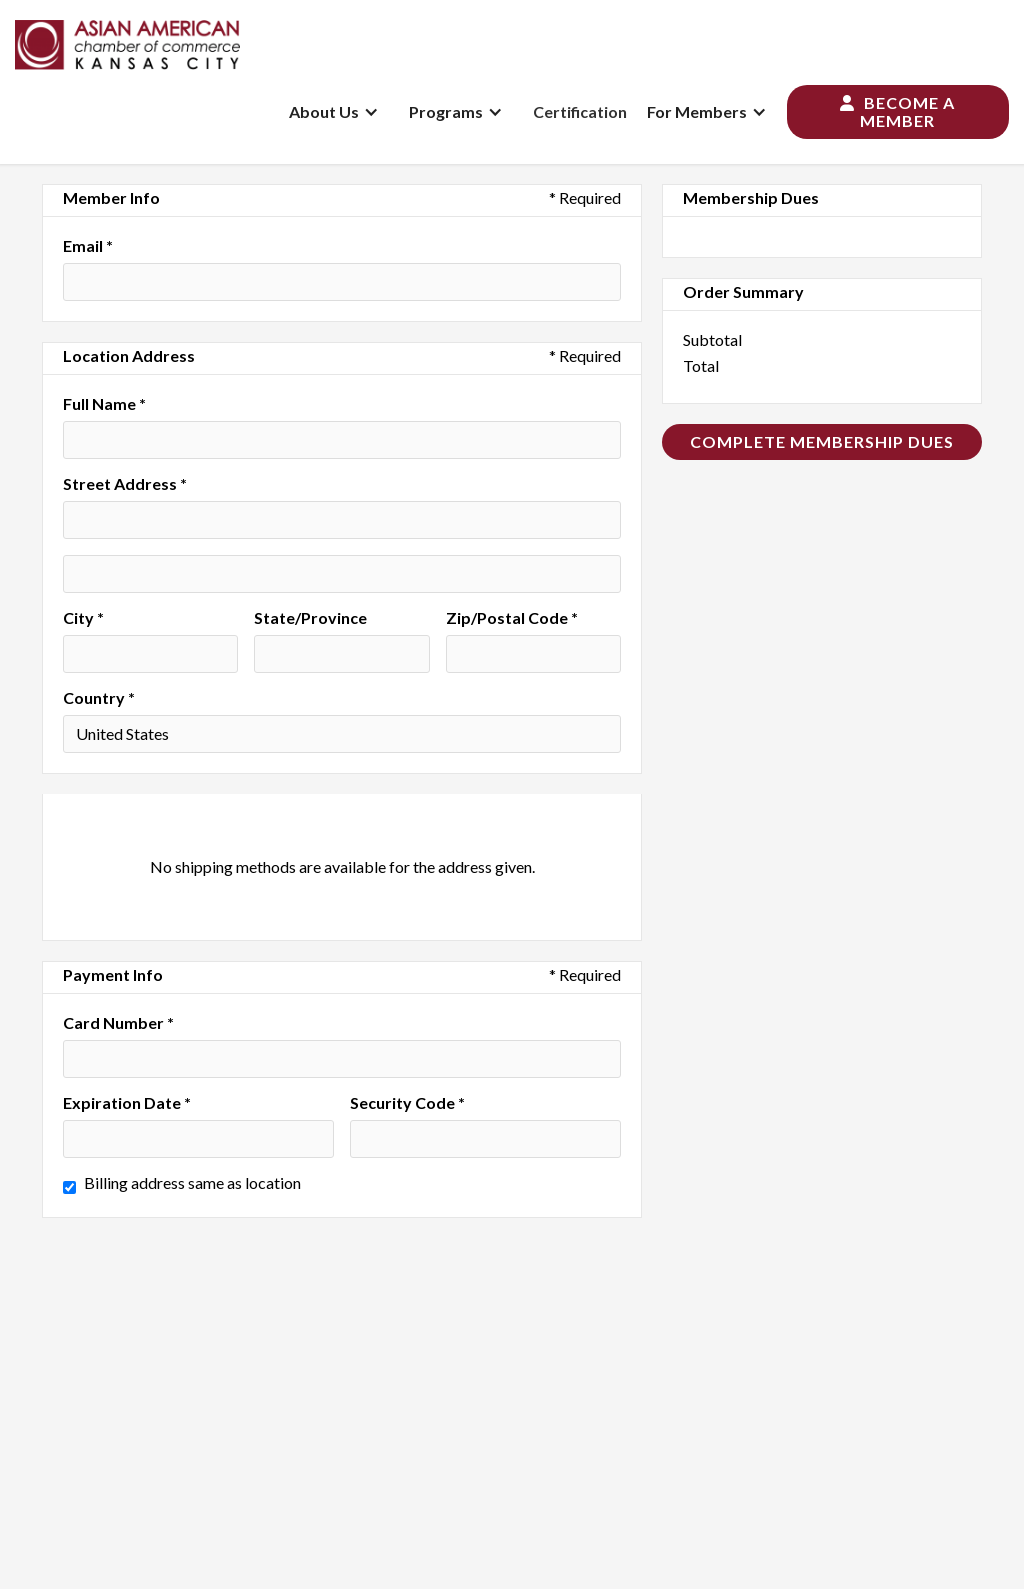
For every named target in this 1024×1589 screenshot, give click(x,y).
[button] (339, 112)
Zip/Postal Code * (512, 618)
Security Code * (407, 1103)
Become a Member (897, 111)
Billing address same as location (192, 1183)
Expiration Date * (127, 1103)
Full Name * (104, 404)
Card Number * (118, 1023)
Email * (88, 246)
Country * (99, 698)
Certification (580, 111)
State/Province (310, 618)
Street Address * (125, 484)
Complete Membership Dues (822, 441)
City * (83, 618)
